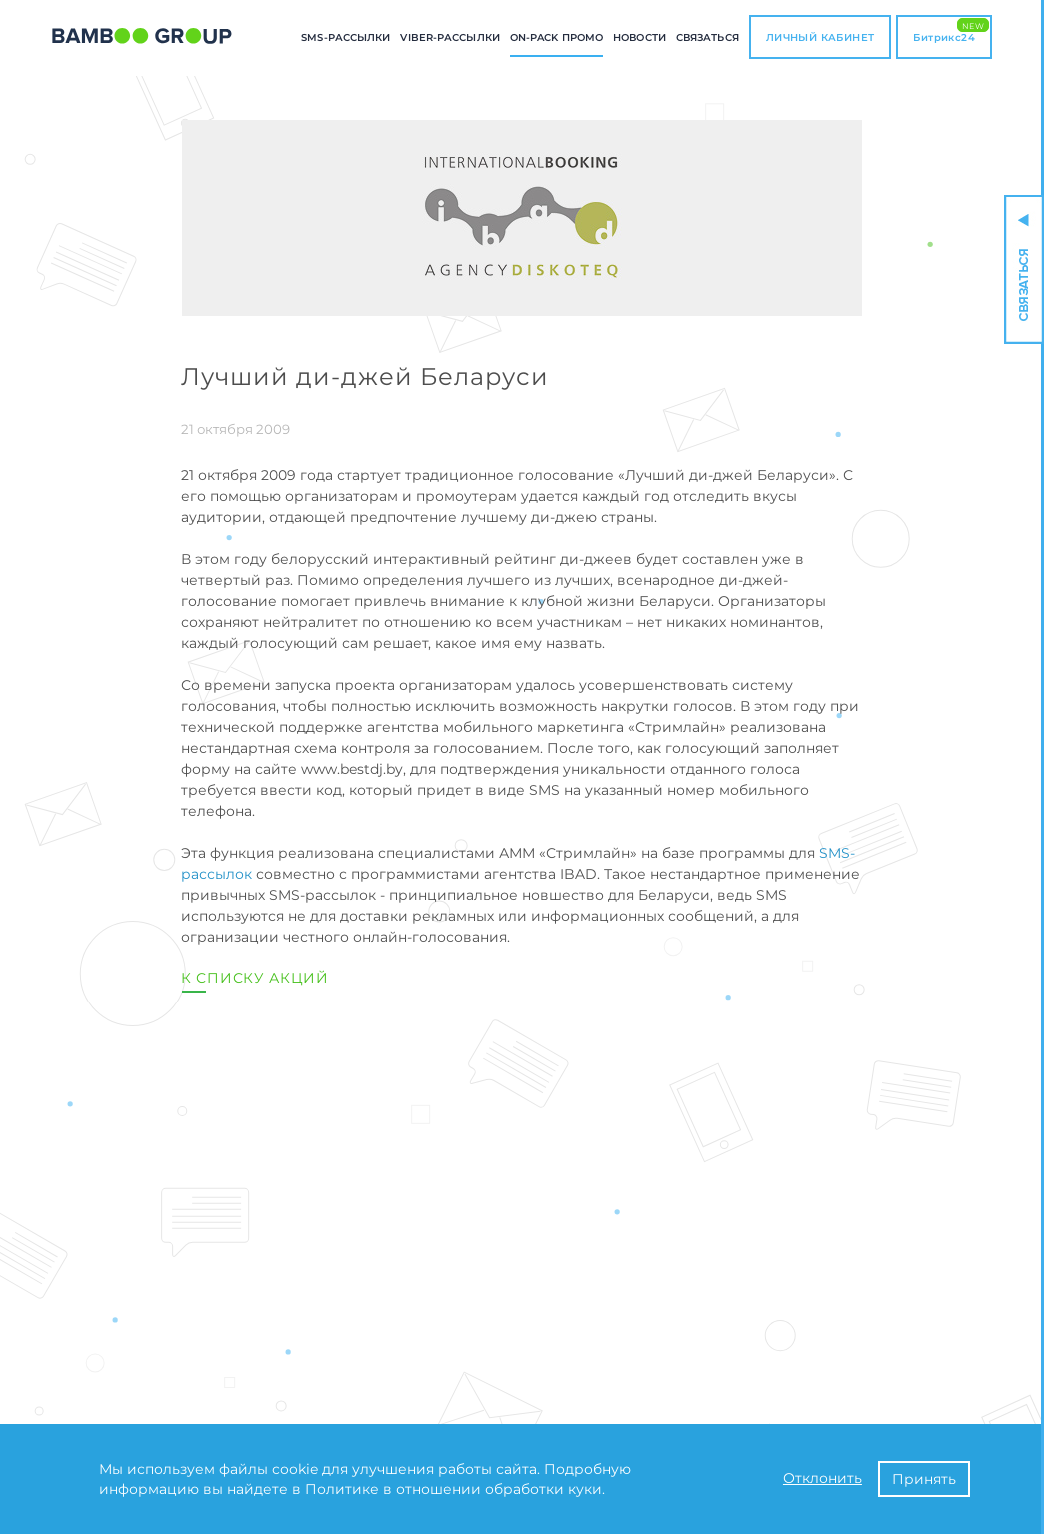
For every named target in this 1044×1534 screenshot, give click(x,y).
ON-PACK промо (556, 37)
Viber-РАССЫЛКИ (449, 37)
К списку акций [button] (255, 978)
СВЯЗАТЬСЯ (707, 37)
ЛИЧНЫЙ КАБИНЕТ (820, 37)
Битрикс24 (951, 31)
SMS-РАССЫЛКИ (345, 37)
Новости (639, 37)
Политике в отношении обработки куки (453, 1489)
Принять (924, 1479)
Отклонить (822, 1478)
